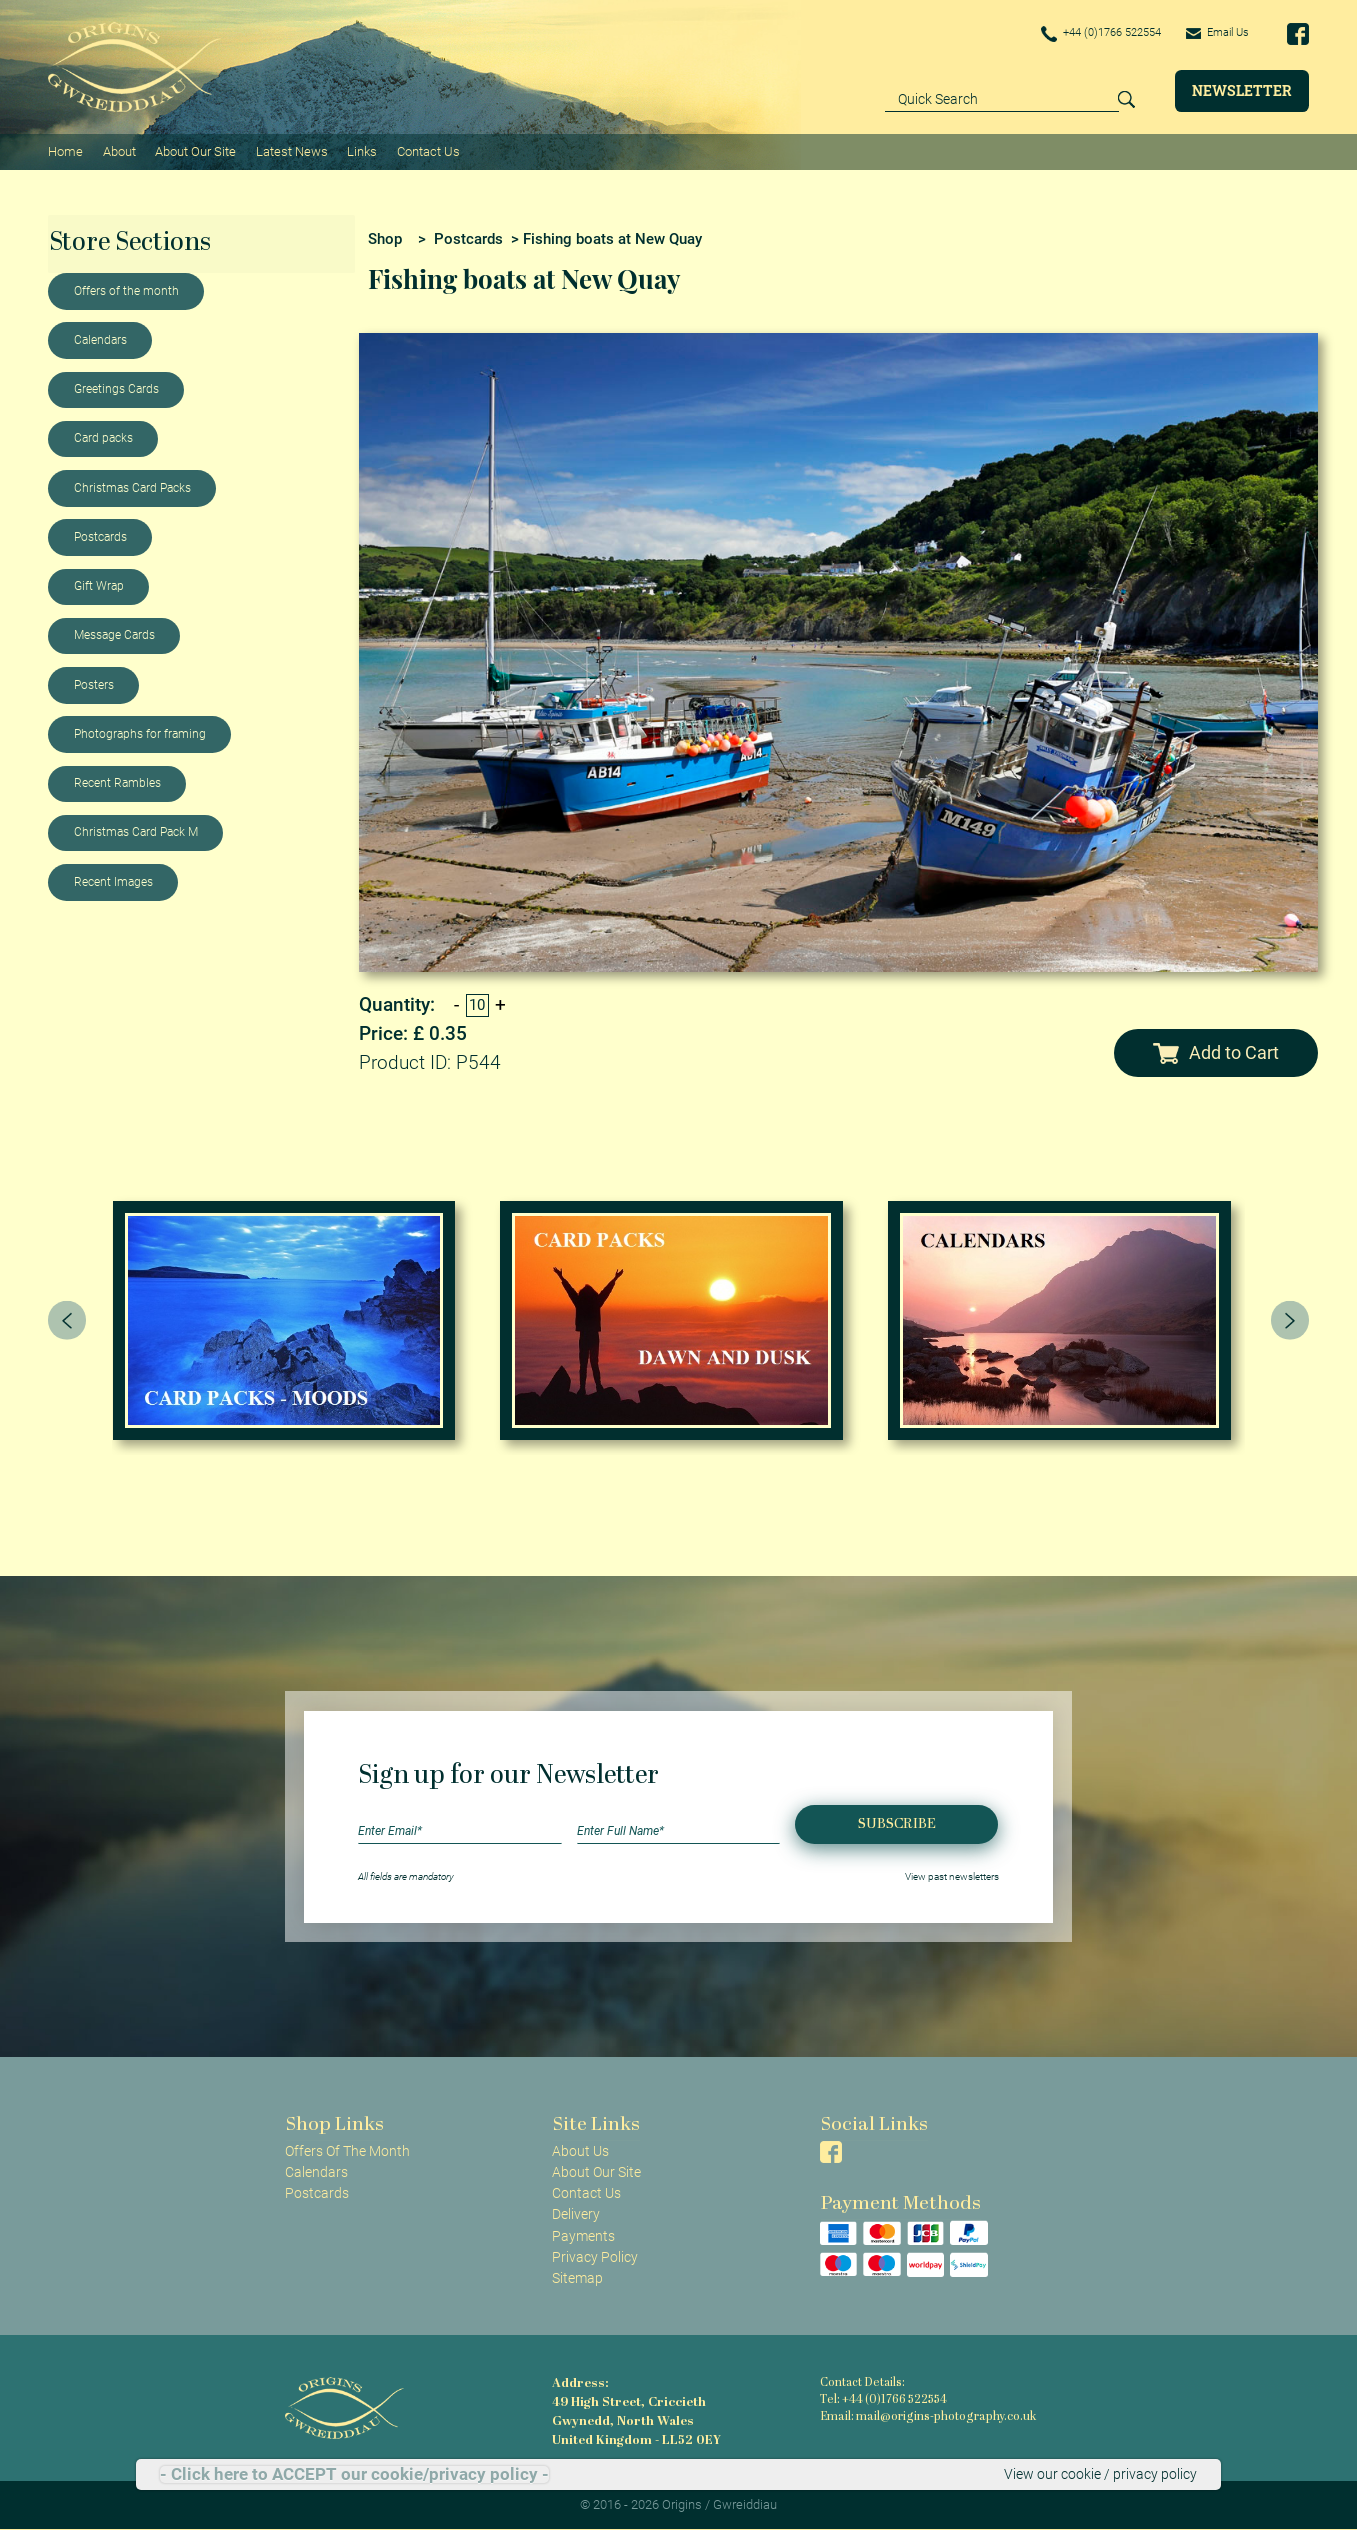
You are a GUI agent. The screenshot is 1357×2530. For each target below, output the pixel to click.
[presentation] (67, 1319)
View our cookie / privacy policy (1100, 2474)
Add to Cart (1215, 1052)
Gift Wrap (99, 585)
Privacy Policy (595, 2255)
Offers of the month (126, 290)
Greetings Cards (116, 388)
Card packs (103, 437)
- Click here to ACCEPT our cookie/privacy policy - (354, 2474)
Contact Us (426, 150)
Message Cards (114, 634)
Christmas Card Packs (132, 487)
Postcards (100, 536)
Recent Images (113, 881)
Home (65, 150)
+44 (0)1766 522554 (1089, 34)
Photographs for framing (140, 733)
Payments (583, 2234)
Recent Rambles (117, 782)
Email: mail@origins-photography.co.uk (924, 2416)
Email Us (1215, 33)
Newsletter (1242, 90)
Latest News (291, 150)
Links (361, 150)
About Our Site (194, 150)
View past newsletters (952, 1875)
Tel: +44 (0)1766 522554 (883, 2399)
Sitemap (577, 2277)
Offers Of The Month (347, 2150)
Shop (385, 237)
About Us (580, 2150)
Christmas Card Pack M (136, 831)
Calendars (100, 339)
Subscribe (897, 1823)
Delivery (576, 2213)
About (118, 150)
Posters (94, 684)
